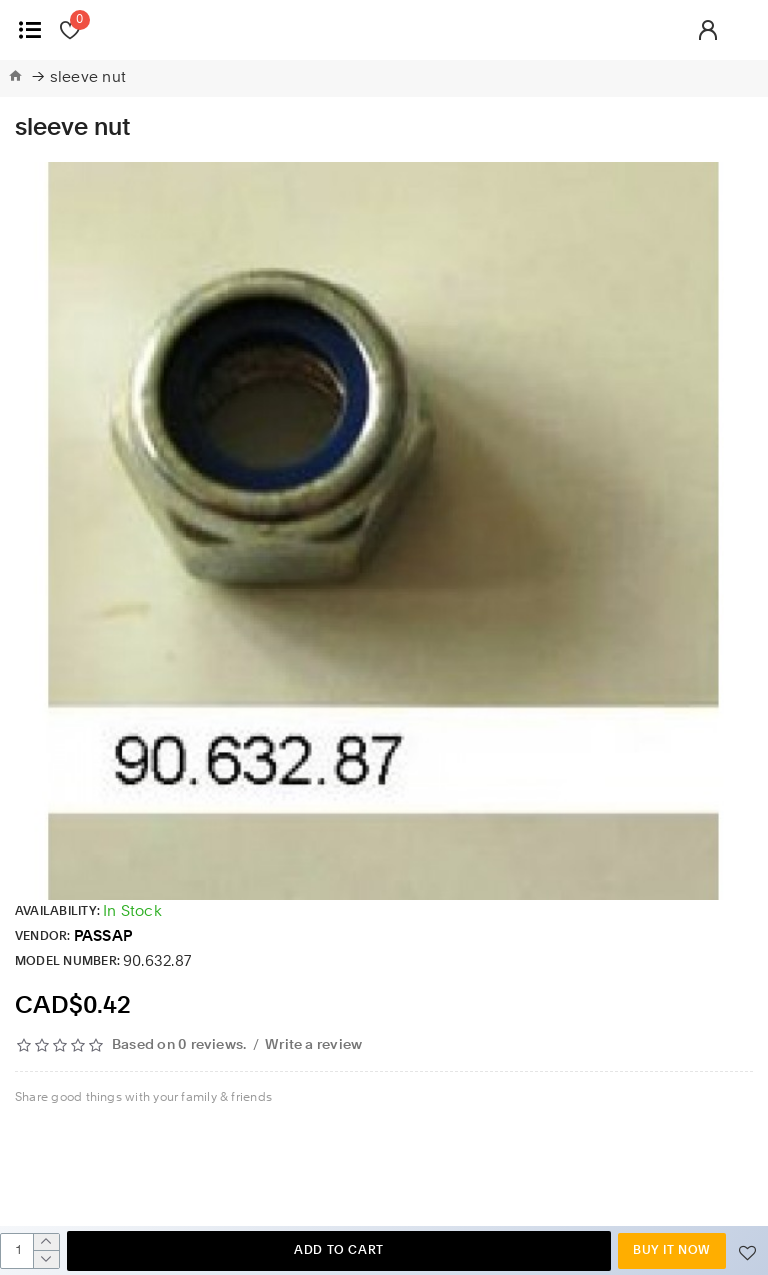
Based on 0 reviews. (179, 1045)
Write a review (313, 1045)
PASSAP (103, 937)
